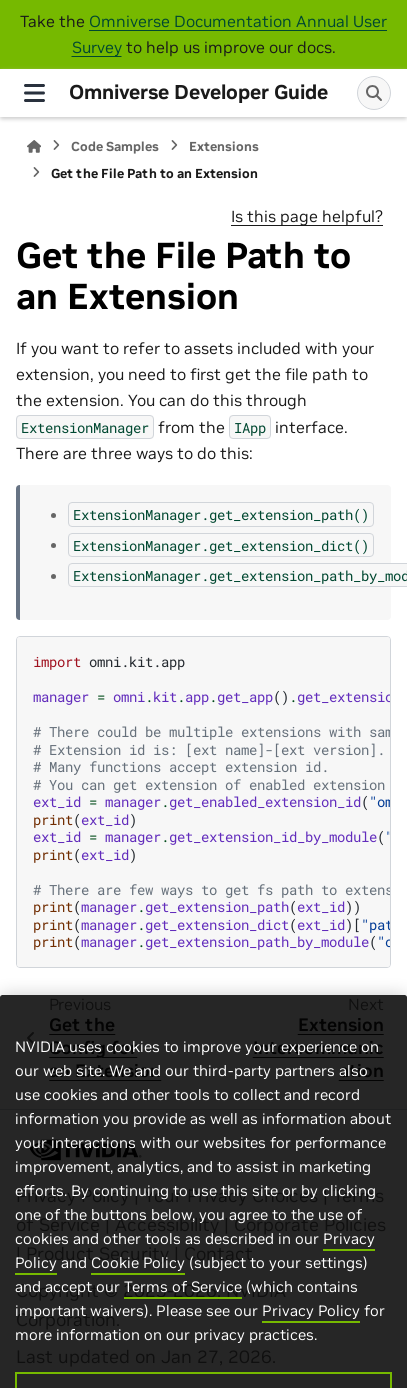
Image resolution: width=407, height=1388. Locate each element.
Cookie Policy (138, 1287)
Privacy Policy (311, 1335)
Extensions (224, 146)
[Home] (34, 146)
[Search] (374, 93)
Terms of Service (183, 1311)
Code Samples (115, 146)
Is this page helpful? (307, 216)
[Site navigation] (34, 93)
